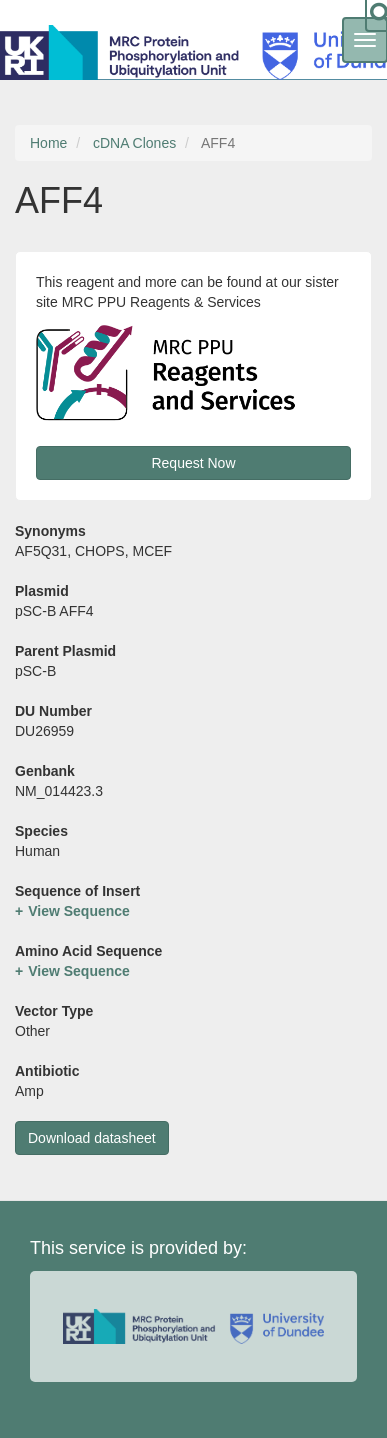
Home (48, 143)
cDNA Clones (134, 143)
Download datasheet (92, 1138)
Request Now (193, 463)
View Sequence (79, 911)
